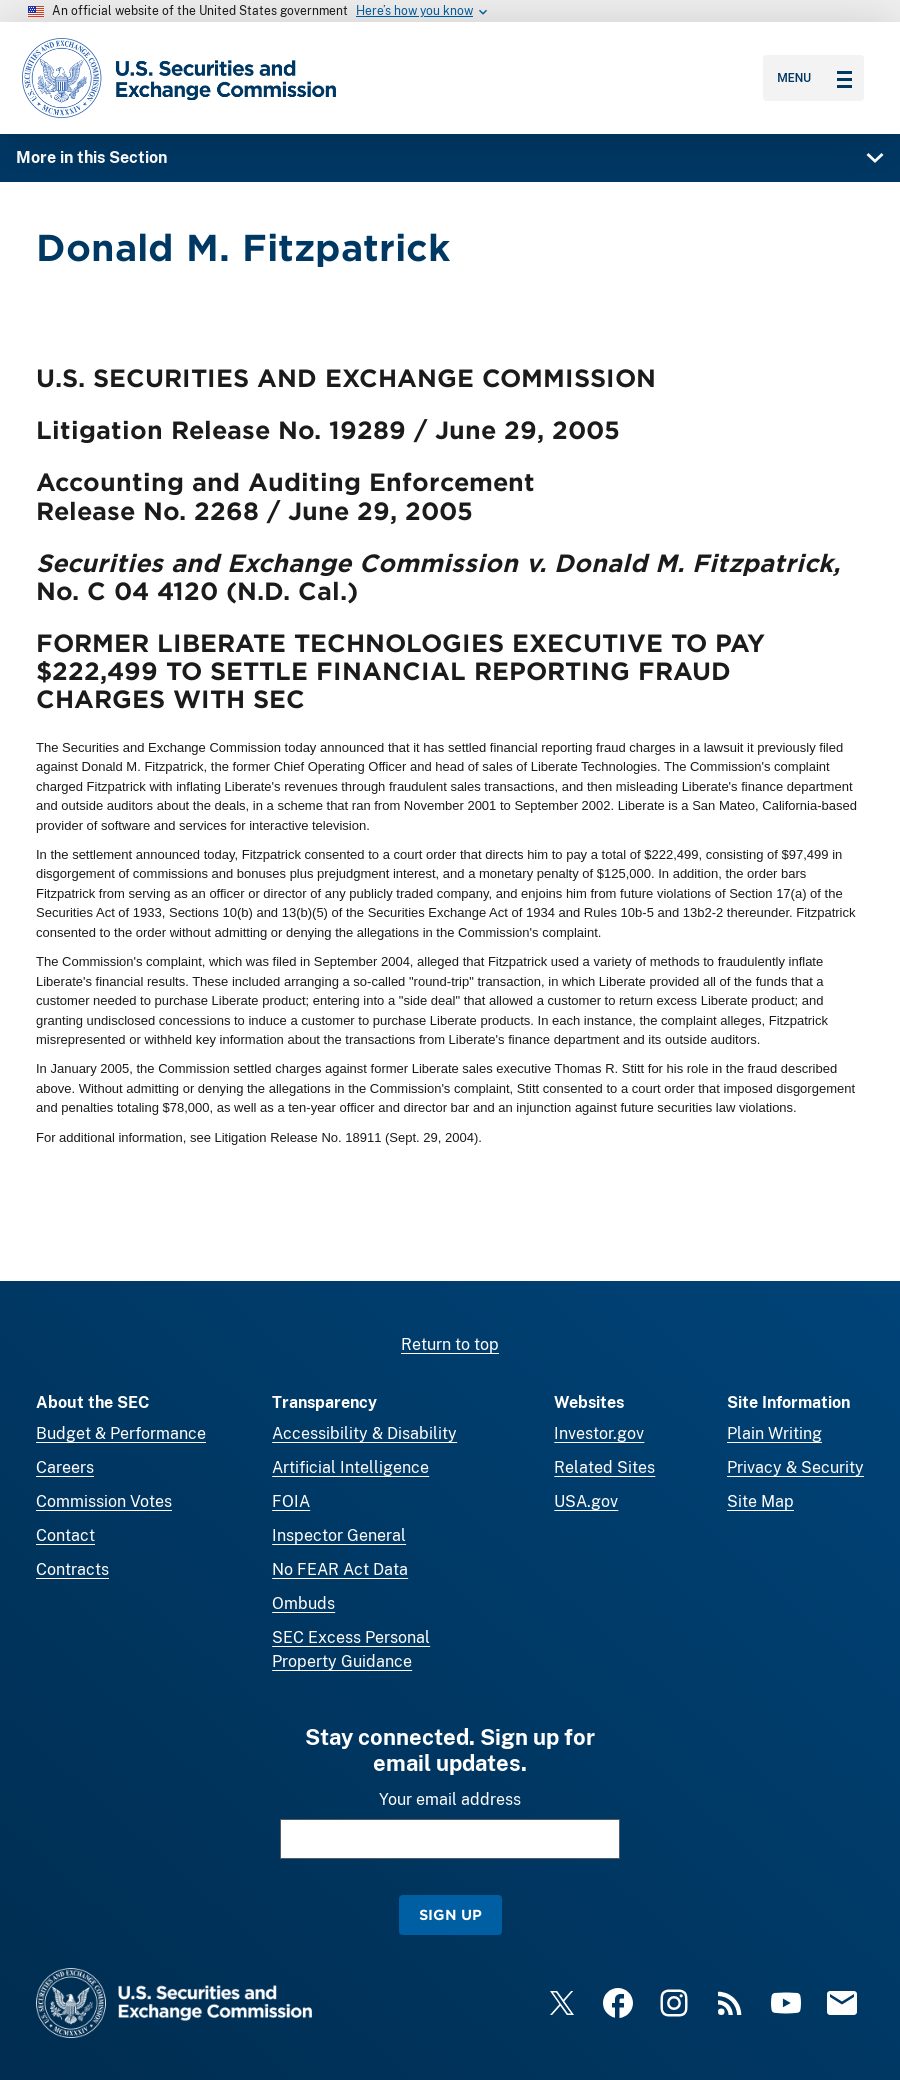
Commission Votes (104, 1501)
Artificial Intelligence (350, 1467)
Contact (65, 1535)
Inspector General (339, 1535)
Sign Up (450, 1914)
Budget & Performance (121, 1433)
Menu (814, 78)
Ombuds (303, 1603)
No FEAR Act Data (340, 1569)
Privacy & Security (795, 1467)
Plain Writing (774, 1433)
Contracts (72, 1569)
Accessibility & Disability (364, 1433)
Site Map (760, 1501)
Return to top (450, 1344)
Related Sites (604, 1467)
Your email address (450, 1799)
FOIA (291, 1501)
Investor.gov (599, 1433)
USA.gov (586, 1501)
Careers (65, 1467)
